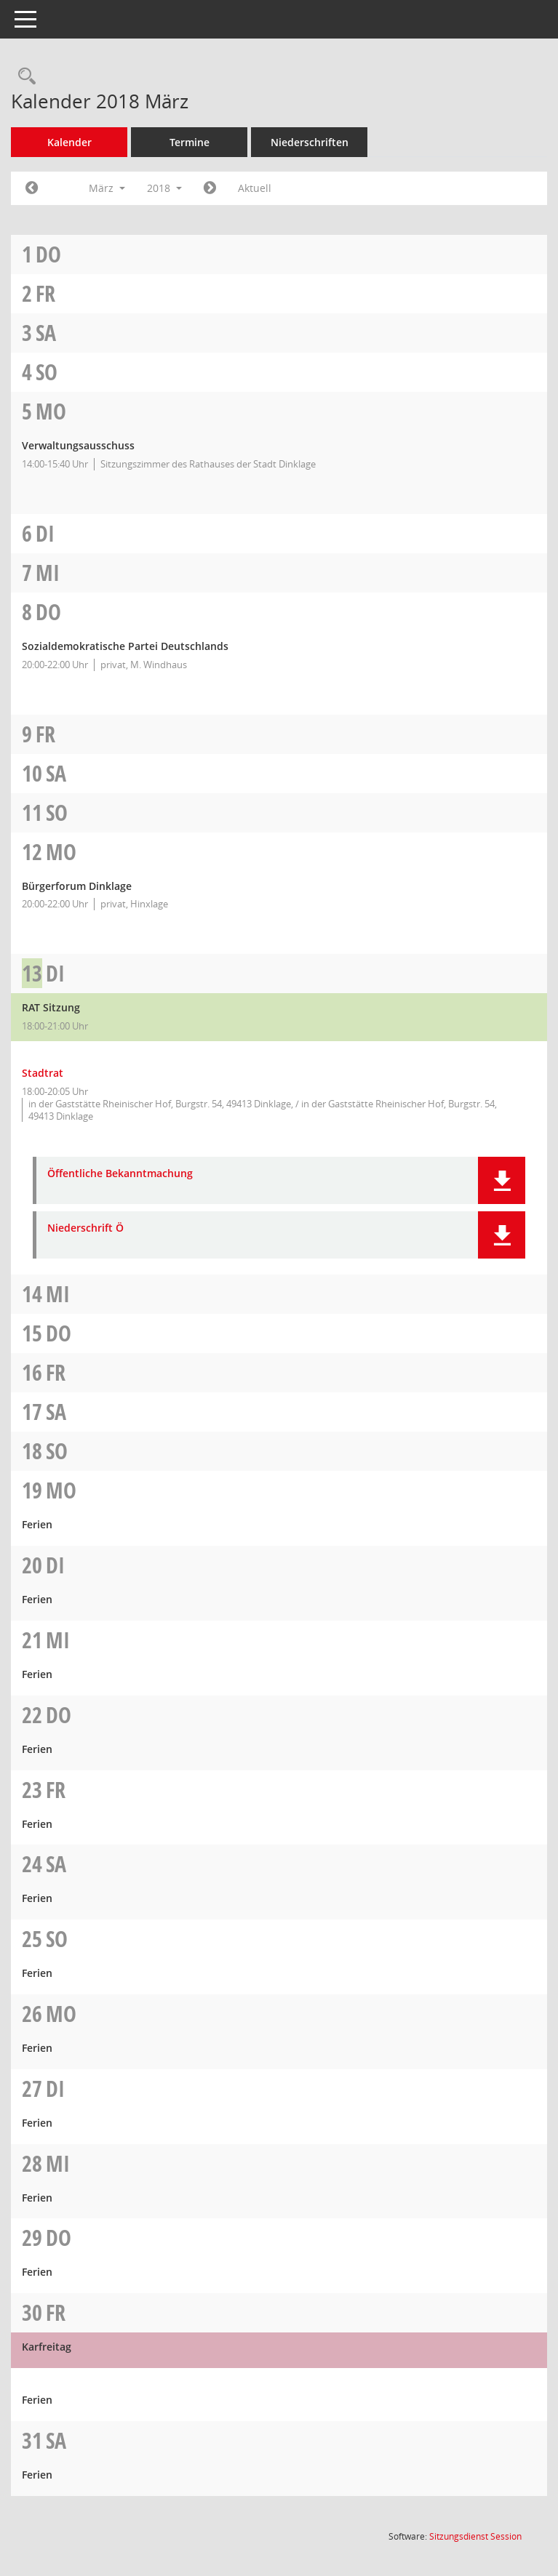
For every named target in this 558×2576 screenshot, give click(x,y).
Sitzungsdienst (475, 2536)
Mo (51, 411)
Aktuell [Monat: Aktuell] (254, 188)
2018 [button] (164, 188)
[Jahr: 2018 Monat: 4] (210, 188)
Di (45, 533)
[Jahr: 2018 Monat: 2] (32, 188)
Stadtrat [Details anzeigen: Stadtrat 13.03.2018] (42, 1073)
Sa (46, 333)
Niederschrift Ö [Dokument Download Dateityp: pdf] (85, 1228)
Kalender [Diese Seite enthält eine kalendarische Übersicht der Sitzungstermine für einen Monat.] (69, 142)
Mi (48, 572)
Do (48, 254)
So (46, 372)
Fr (45, 293)
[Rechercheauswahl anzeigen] (23, 77)
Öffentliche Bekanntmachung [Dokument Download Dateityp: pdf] (120, 1174)
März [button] (107, 188)
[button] (501, 1180)
